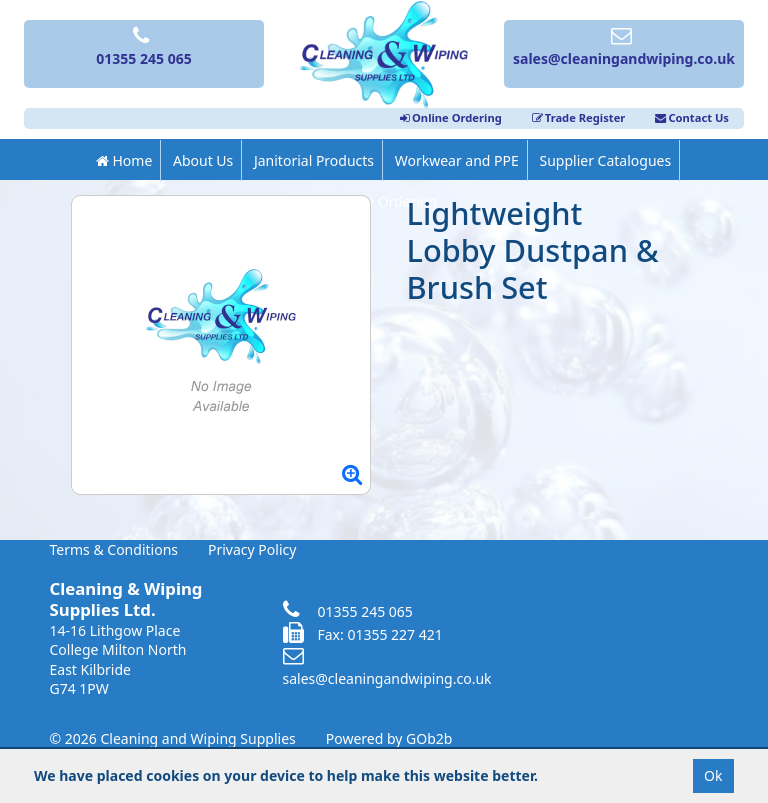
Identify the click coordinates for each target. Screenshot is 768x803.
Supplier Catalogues (605, 160)
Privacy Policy (252, 549)
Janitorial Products (314, 160)
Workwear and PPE (457, 160)
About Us (203, 160)
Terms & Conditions (114, 549)
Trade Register (579, 117)
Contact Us (692, 117)
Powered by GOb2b (389, 738)
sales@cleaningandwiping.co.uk (387, 668)
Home (124, 160)
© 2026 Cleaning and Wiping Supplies (173, 738)
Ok (713, 775)
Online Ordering (451, 117)
